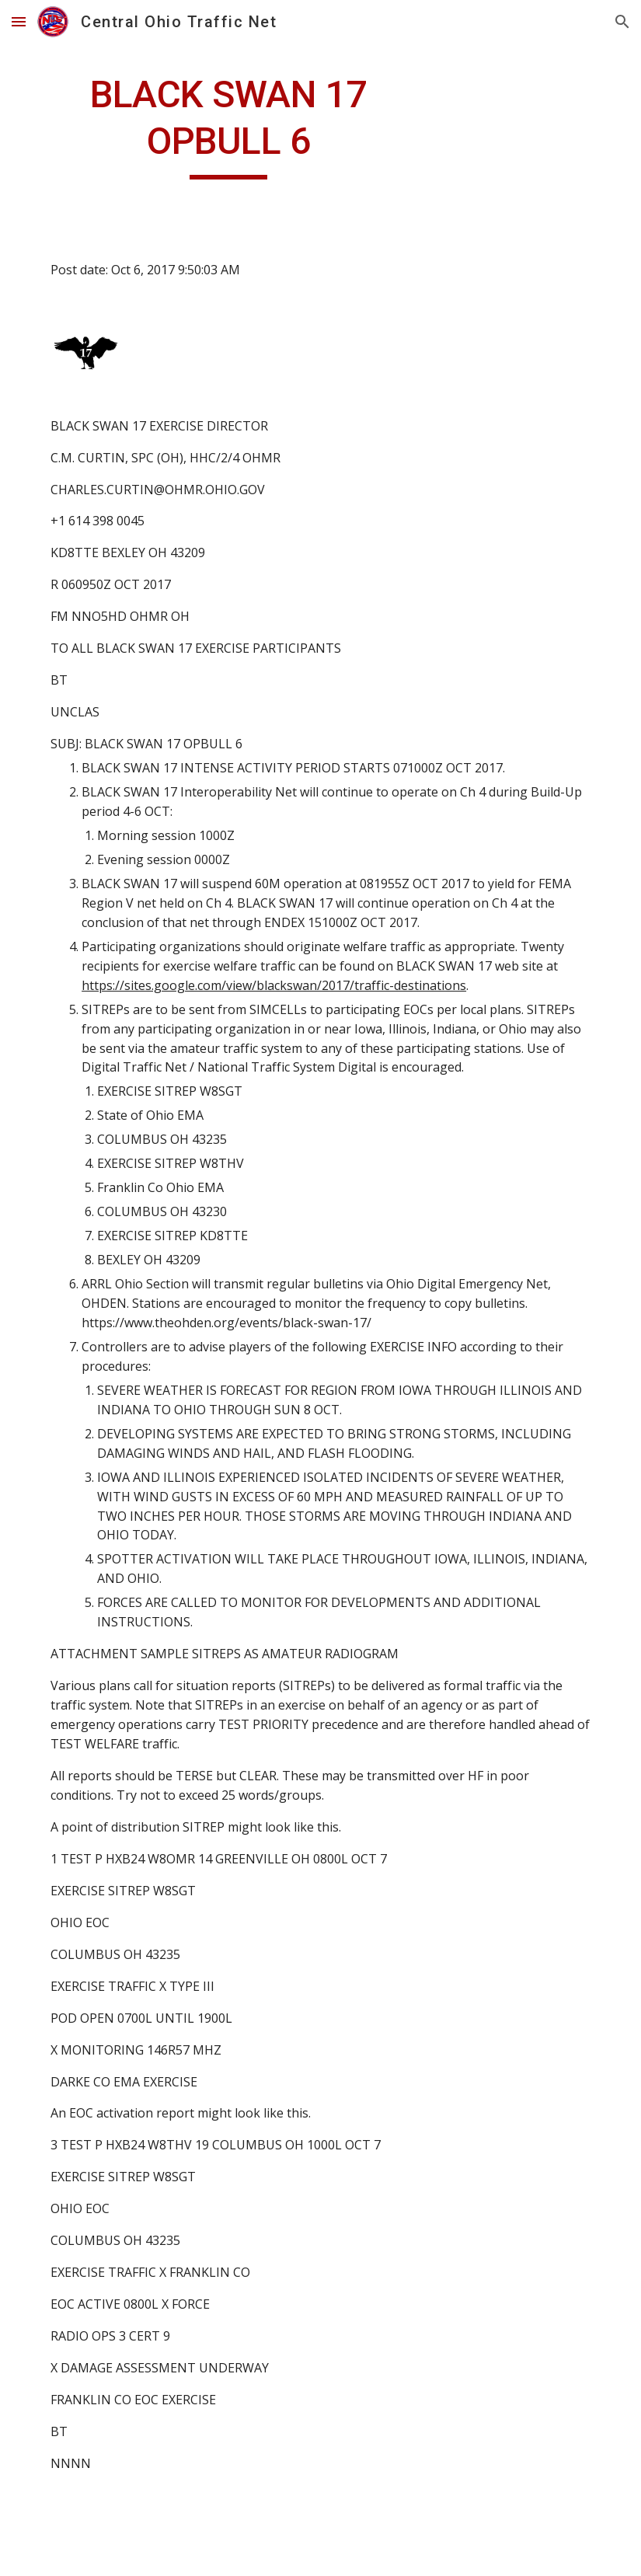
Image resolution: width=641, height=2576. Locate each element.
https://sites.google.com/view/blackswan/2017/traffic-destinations (274, 985)
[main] (228, 125)
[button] (18, 21)
